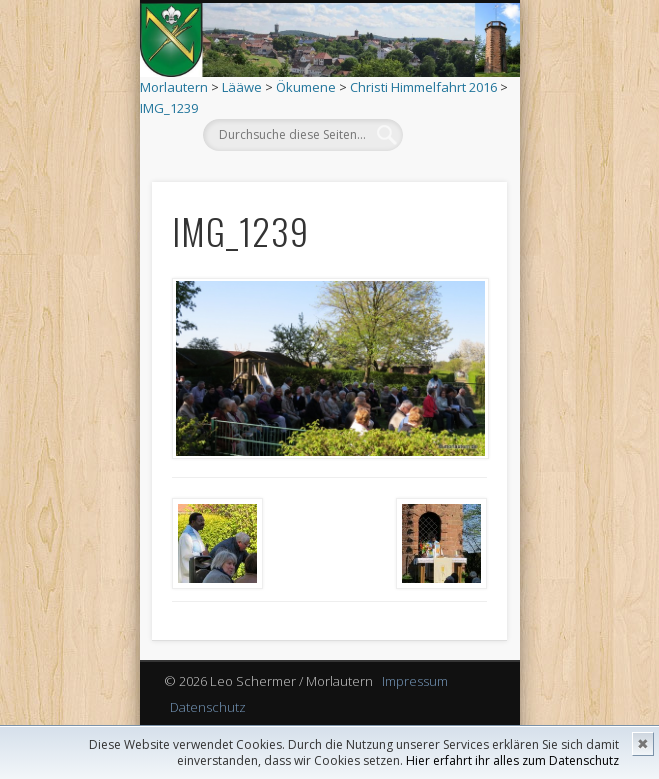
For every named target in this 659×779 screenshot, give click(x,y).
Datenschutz (208, 707)
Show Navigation (446, 179)
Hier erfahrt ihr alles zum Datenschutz (512, 760)
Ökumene (306, 87)
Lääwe (242, 87)
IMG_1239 (169, 108)
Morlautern (174, 87)
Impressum (415, 681)
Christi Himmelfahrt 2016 (423, 87)
